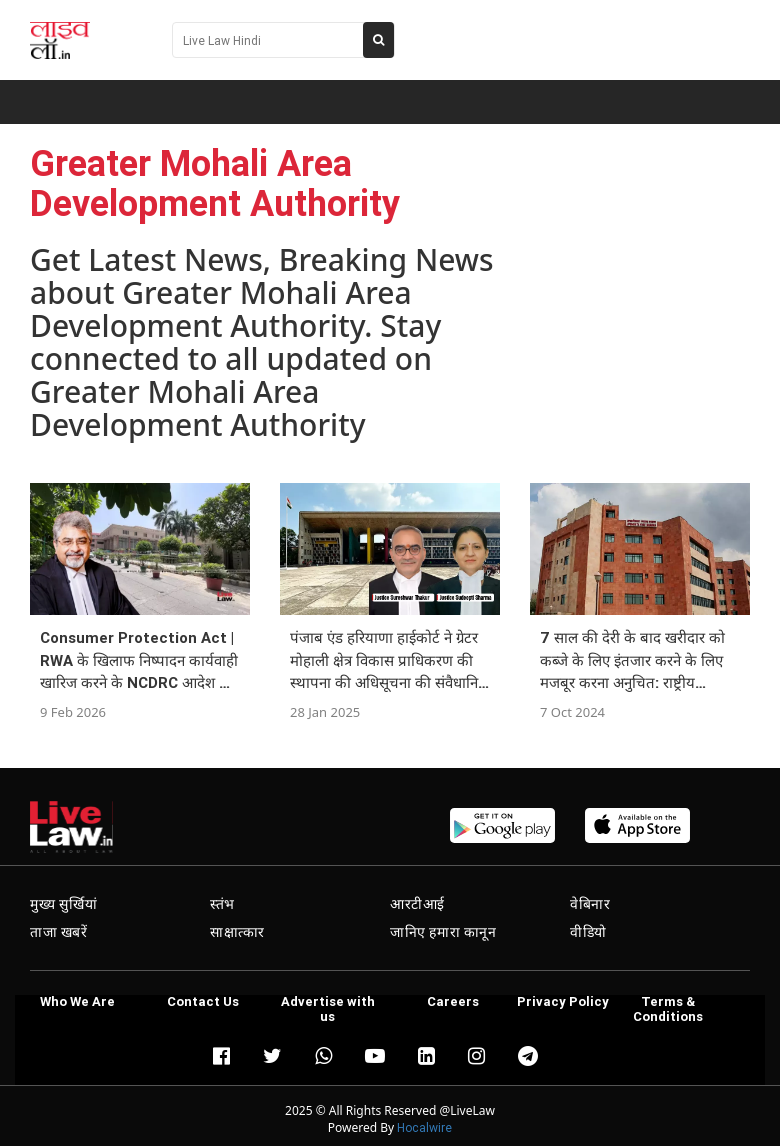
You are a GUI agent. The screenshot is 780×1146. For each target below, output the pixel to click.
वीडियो (588, 932)
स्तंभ (222, 904)
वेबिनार (590, 904)
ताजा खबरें (59, 932)
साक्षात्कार (237, 932)
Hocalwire (424, 1127)
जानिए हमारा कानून (443, 932)
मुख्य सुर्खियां (63, 904)
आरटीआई (417, 904)
